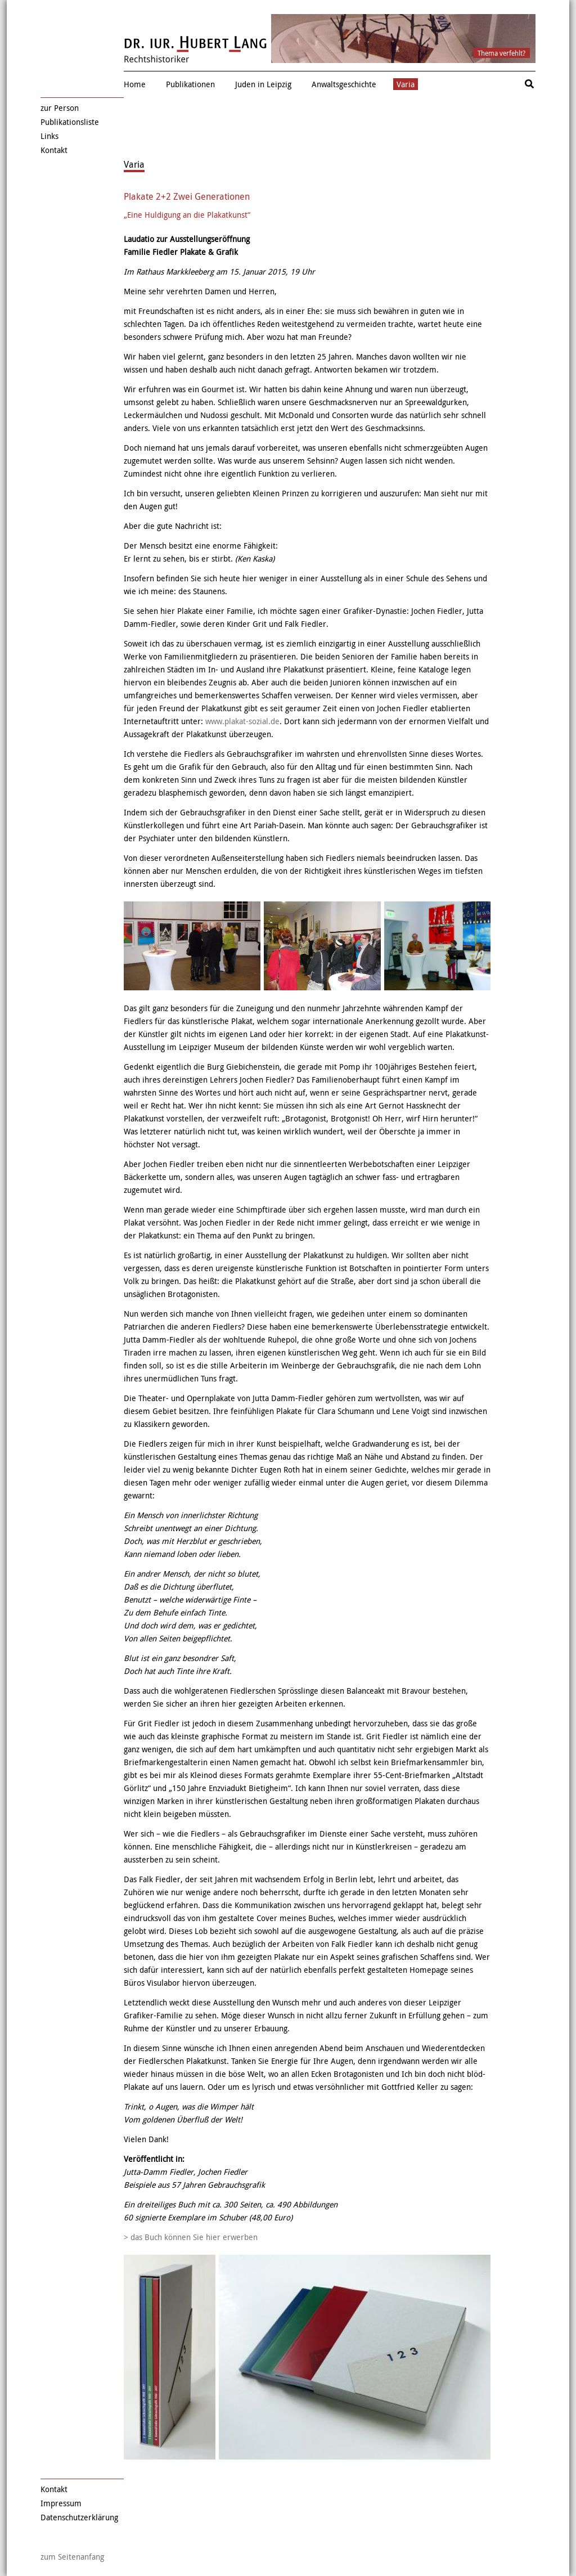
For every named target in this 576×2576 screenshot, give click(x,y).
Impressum (61, 2503)
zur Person (59, 107)
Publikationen (190, 84)
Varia (406, 84)
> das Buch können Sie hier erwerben (191, 2237)
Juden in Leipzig (263, 84)
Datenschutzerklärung (79, 2517)
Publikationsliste (69, 121)
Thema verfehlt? (501, 52)
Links (49, 136)
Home (135, 84)
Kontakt (54, 150)
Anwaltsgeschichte (344, 84)
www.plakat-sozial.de (242, 721)
